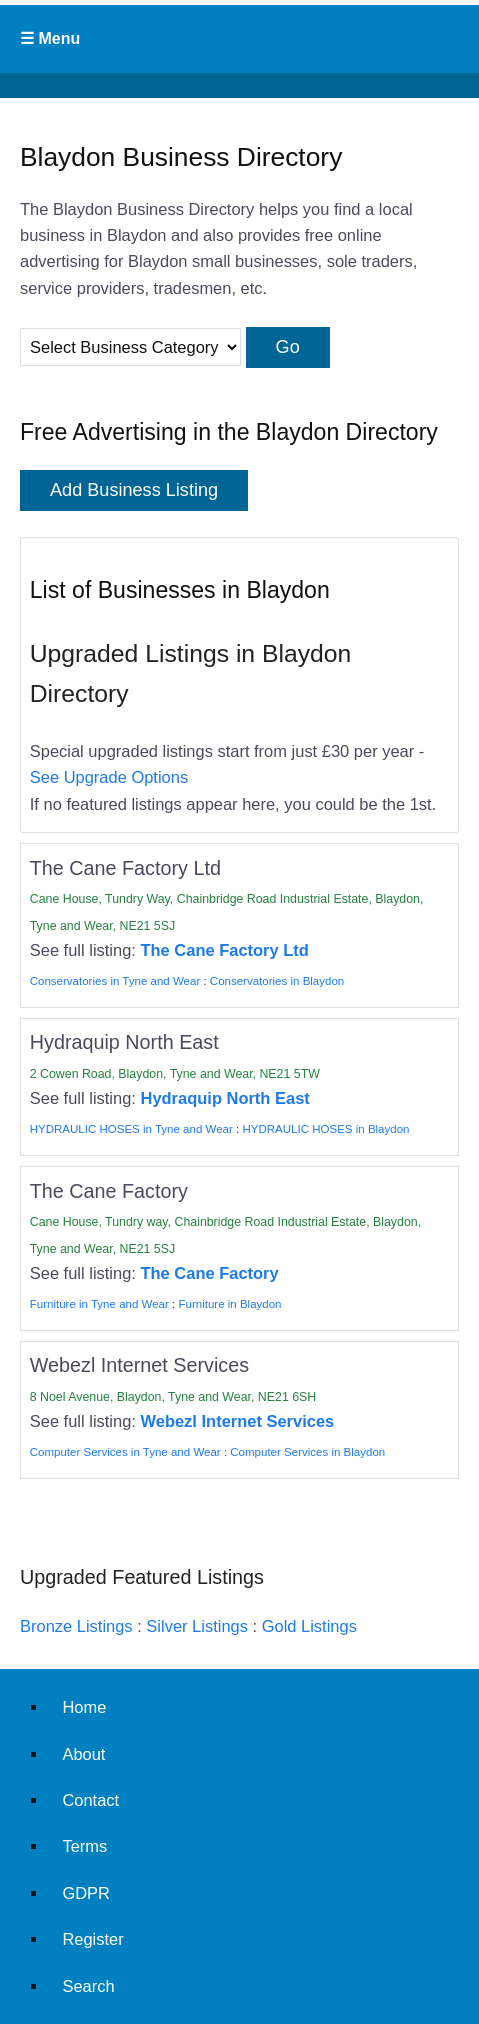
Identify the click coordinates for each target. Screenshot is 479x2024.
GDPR (86, 1893)
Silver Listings (197, 1626)
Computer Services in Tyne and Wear (125, 1452)
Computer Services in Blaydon (307, 1452)
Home (84, 1707)
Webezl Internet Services (238, 1421)
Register (92, 1939)
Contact (90, 1800)
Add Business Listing (134, 490)
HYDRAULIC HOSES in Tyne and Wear (131, 1129)
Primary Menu (239, 39)
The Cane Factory (210, 1273)
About (83, 1754)
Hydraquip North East (225, 1098)
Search (88, 1986)
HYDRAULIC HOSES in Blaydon (325, 1129)
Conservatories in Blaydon (277, 981)
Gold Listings (309, 1626)
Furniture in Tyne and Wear (99, 1304)
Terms (84, 1846)
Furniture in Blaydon (229, 1304)
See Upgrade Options (109, 777)
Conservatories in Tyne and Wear (115, 981)
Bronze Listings (76, 1626)
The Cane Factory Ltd (225, 950)
